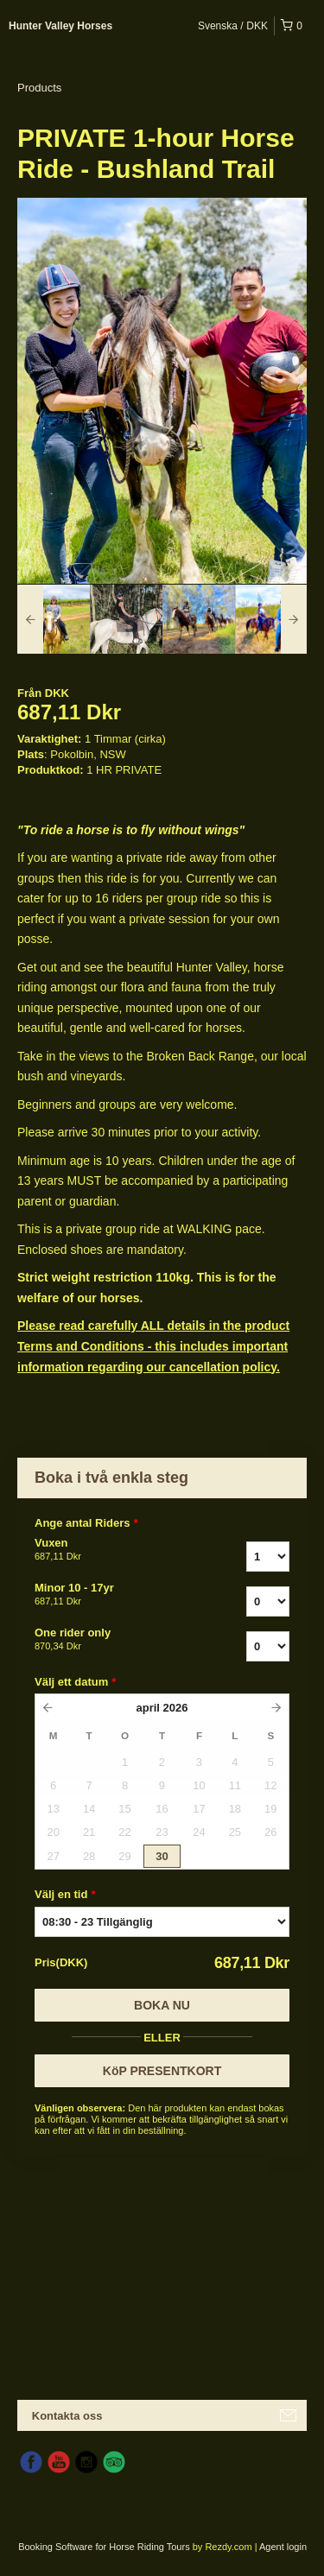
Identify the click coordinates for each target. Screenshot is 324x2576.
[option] (53, 619)
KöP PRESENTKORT (162, 2071)
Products (39, 87)
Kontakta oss (67, 2415)
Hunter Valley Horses (60, 26)
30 (162, 1856)
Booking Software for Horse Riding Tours (105, 2546)
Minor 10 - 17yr (111, 1595)
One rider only (111, 1640)
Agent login (283, 2546)
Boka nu (162, 2005)
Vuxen (111, 1550)
